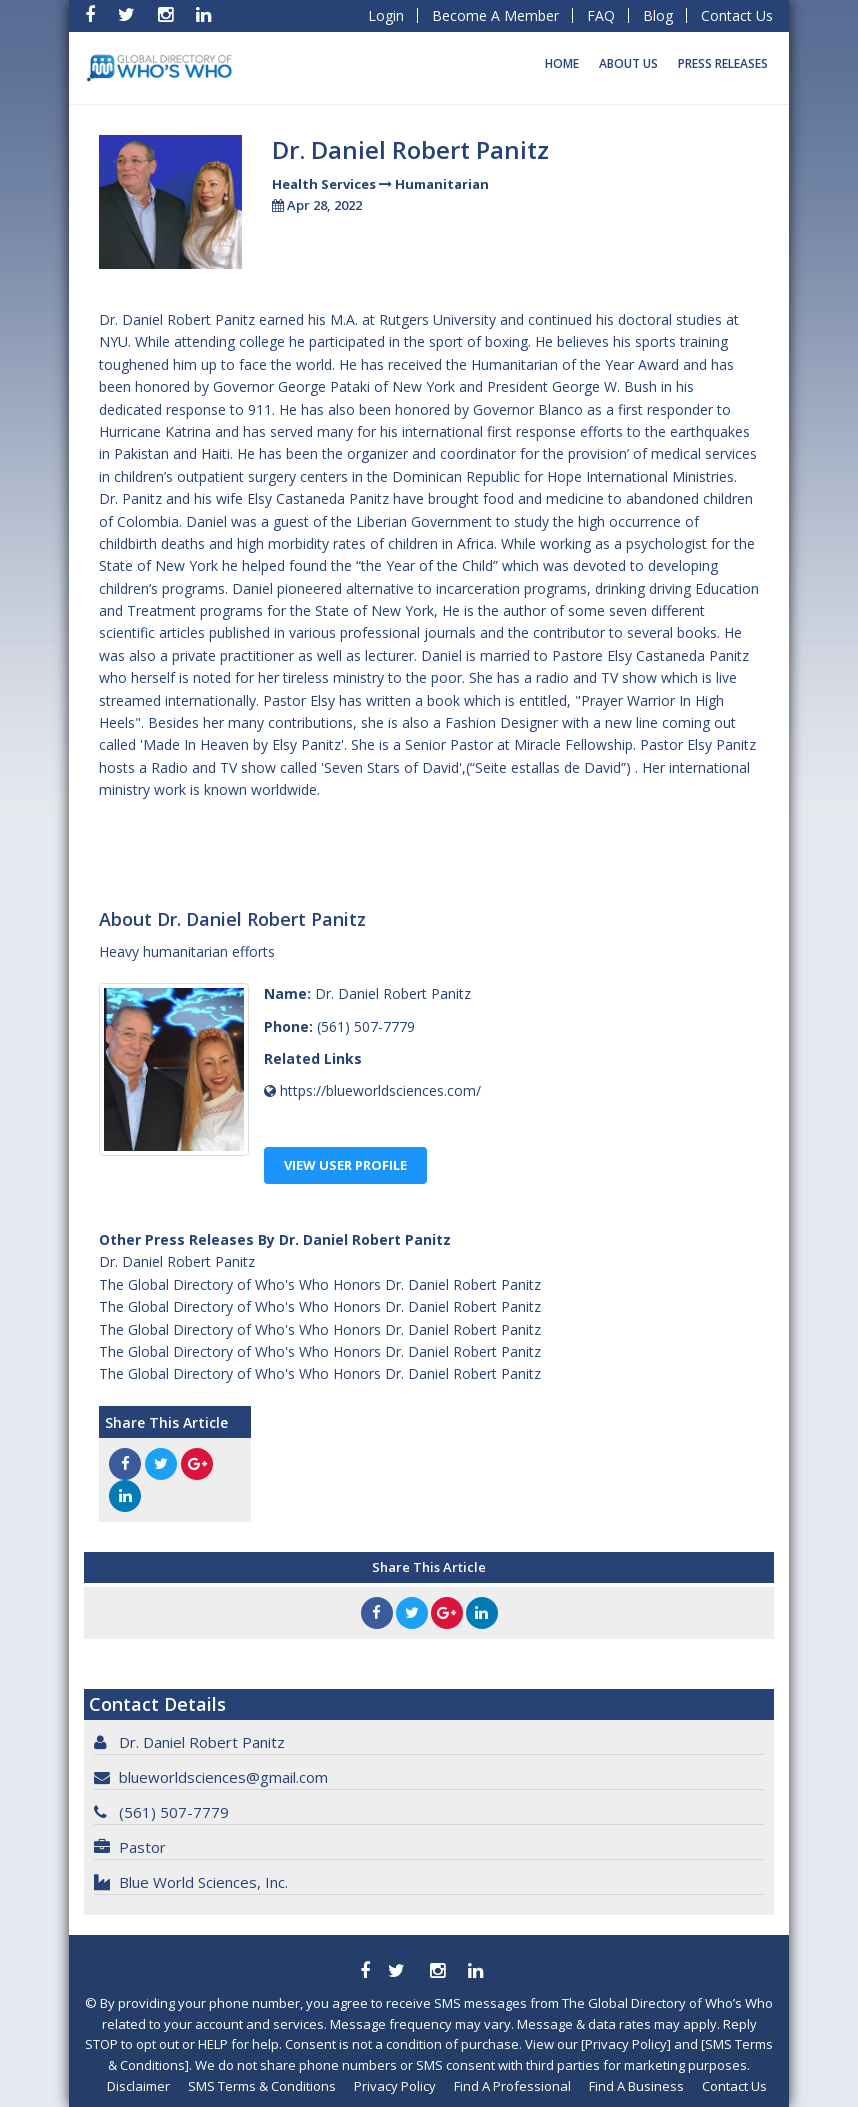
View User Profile (345, 1165)
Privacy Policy (395, 2086)
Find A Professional (512, 2086)
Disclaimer (138, 2086)
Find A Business (636, 2086)
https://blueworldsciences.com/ (380, 1090)
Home (562, 63)
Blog (658, 15)
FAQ (601, 15)
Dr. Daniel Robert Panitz (177, 1261)
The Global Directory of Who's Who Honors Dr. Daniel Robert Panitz (320, 1284)
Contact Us (737, 15)
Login (386, 15)
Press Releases (723, 63)
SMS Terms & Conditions (262, 2086)
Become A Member (495, 15)
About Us (628, 63)
